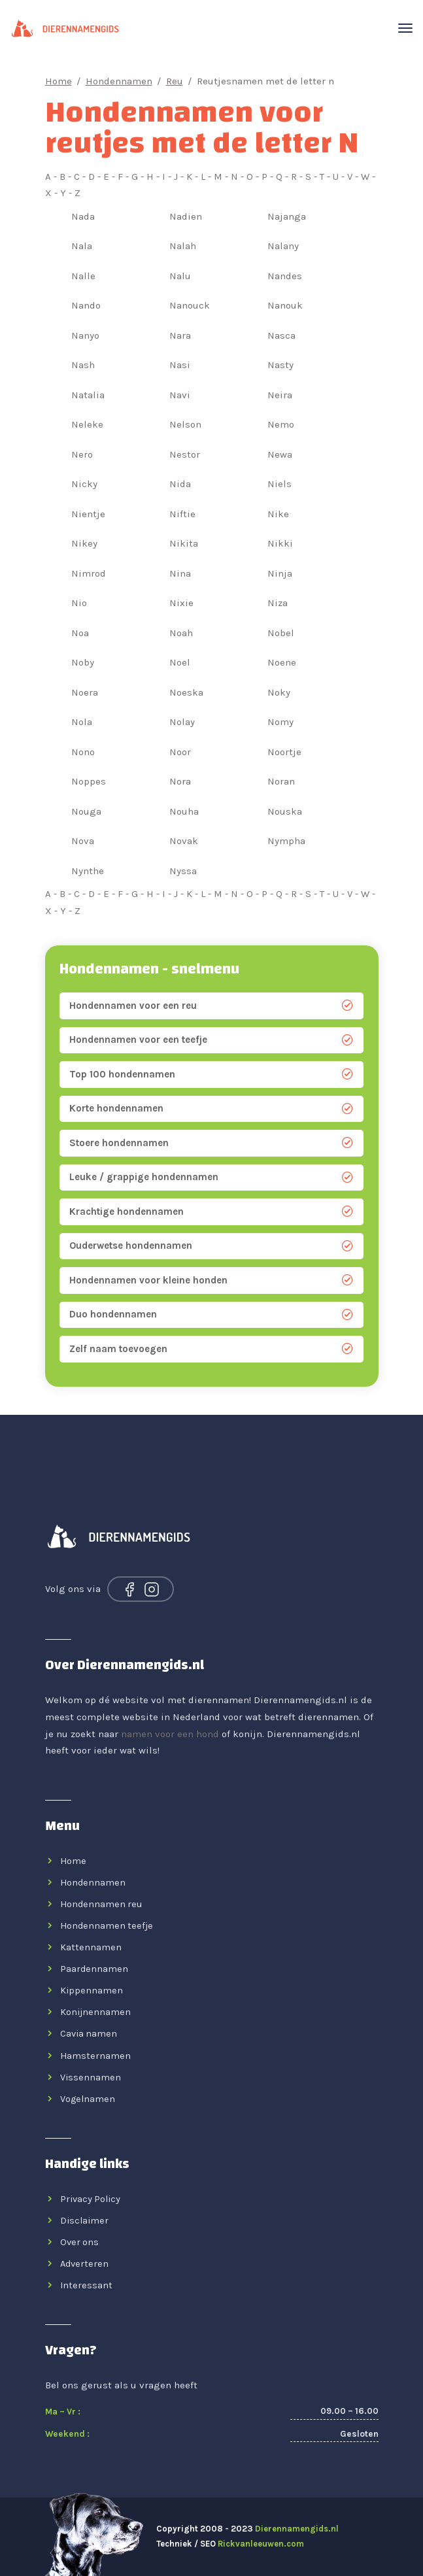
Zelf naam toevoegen (211, 1349)
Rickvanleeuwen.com (261, 2544)
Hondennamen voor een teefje (211, 1040)
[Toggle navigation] (405, 25)
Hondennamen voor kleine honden (211, 1280)
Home (58, 81)
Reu (174, 81)
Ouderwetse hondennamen (211, 1246)
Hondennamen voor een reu (211, 1006)
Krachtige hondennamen (211, 1212)
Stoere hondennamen (211, 1143)
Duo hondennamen (211, 1314)
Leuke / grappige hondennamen (211, 1177)
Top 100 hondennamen (211, 1074)
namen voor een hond (170, 1734)
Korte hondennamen (211, 1108)
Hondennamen (119, 81)
